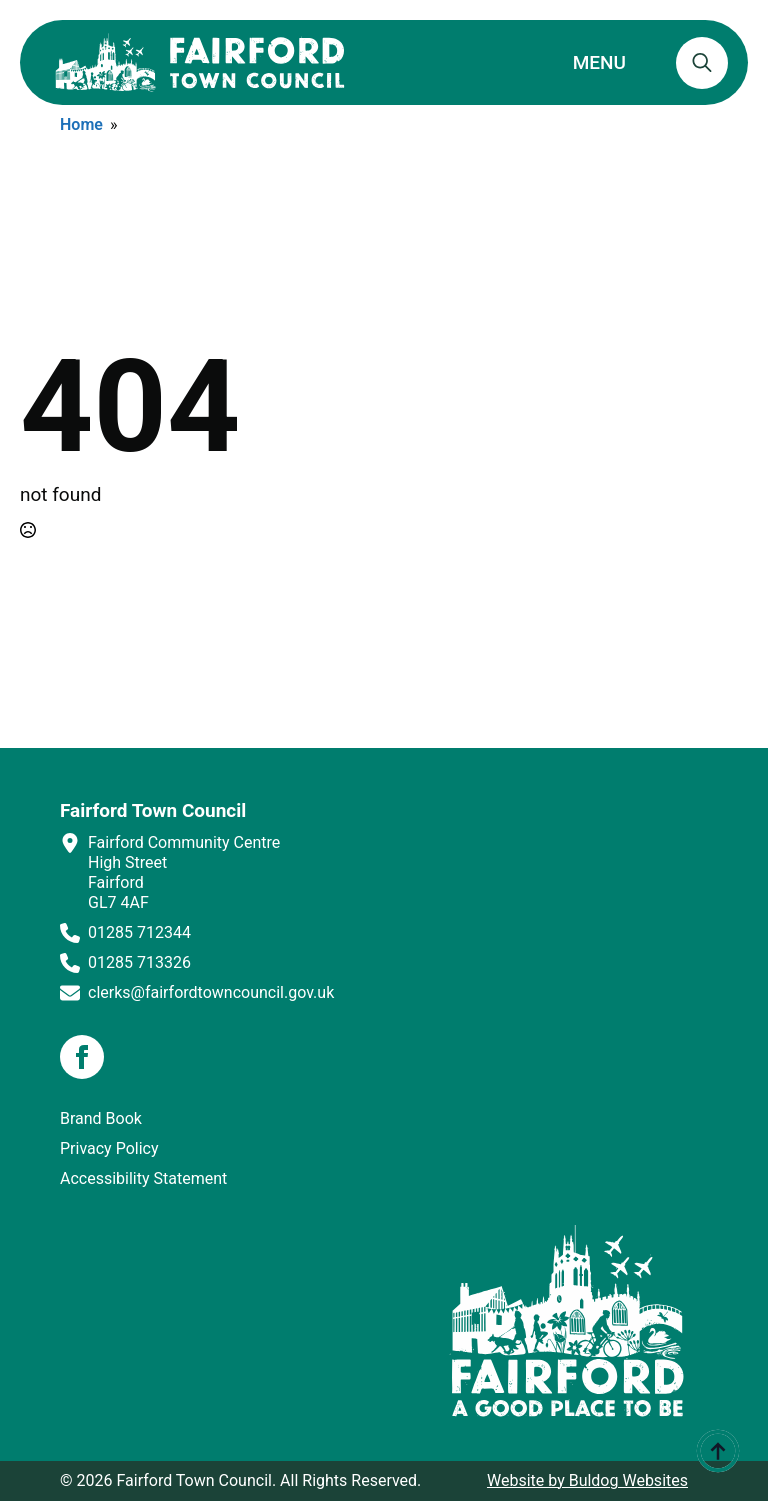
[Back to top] (718, 1451)
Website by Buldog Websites (587, 1480)
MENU (599, 62)
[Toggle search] (702, 63)
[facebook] (82, 1057)
